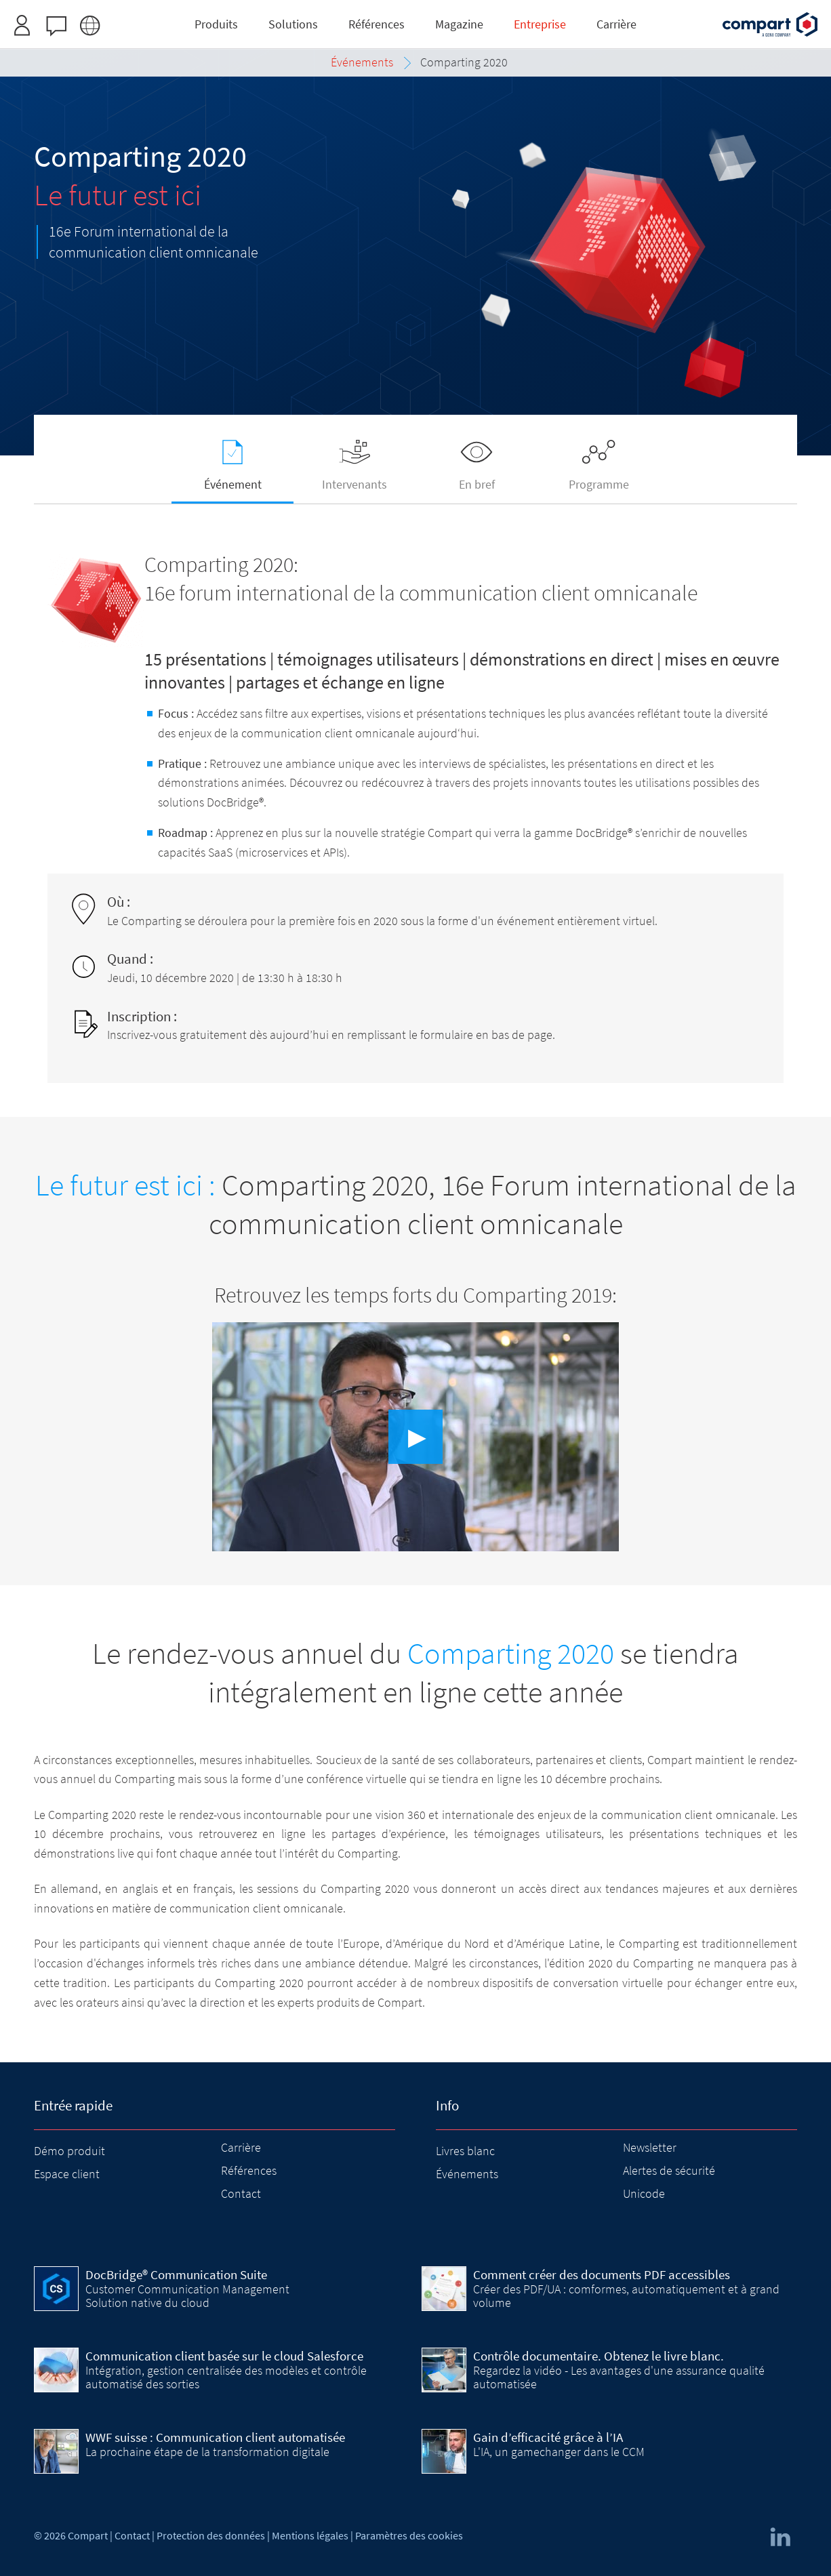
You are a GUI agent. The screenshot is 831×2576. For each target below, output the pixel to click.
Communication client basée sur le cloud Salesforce (224, 2356)
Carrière (241, 2147)
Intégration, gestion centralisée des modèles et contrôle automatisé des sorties (226, 2377)
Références (249, 2170)
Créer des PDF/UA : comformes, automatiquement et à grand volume (626, 2295)
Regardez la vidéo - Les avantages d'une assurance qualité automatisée (619, 2377)
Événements (467, 2174)
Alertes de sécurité (669, 2170)
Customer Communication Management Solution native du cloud (187, 2295)
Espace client (67, 2174)
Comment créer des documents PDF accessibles (601, 2274)
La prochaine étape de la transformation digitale (207, 2451)
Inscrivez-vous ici (463, 16)
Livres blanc (465, 2151)
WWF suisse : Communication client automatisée (215, 2437)
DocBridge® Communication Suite (176, 2274)
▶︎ (417, 1437)
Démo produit (69, 2151)
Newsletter (649, 2147)
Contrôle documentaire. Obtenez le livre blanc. (598, 2356)
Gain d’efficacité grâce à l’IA (548, 2437)
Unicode (644, 2193)
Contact (241, 2193)
